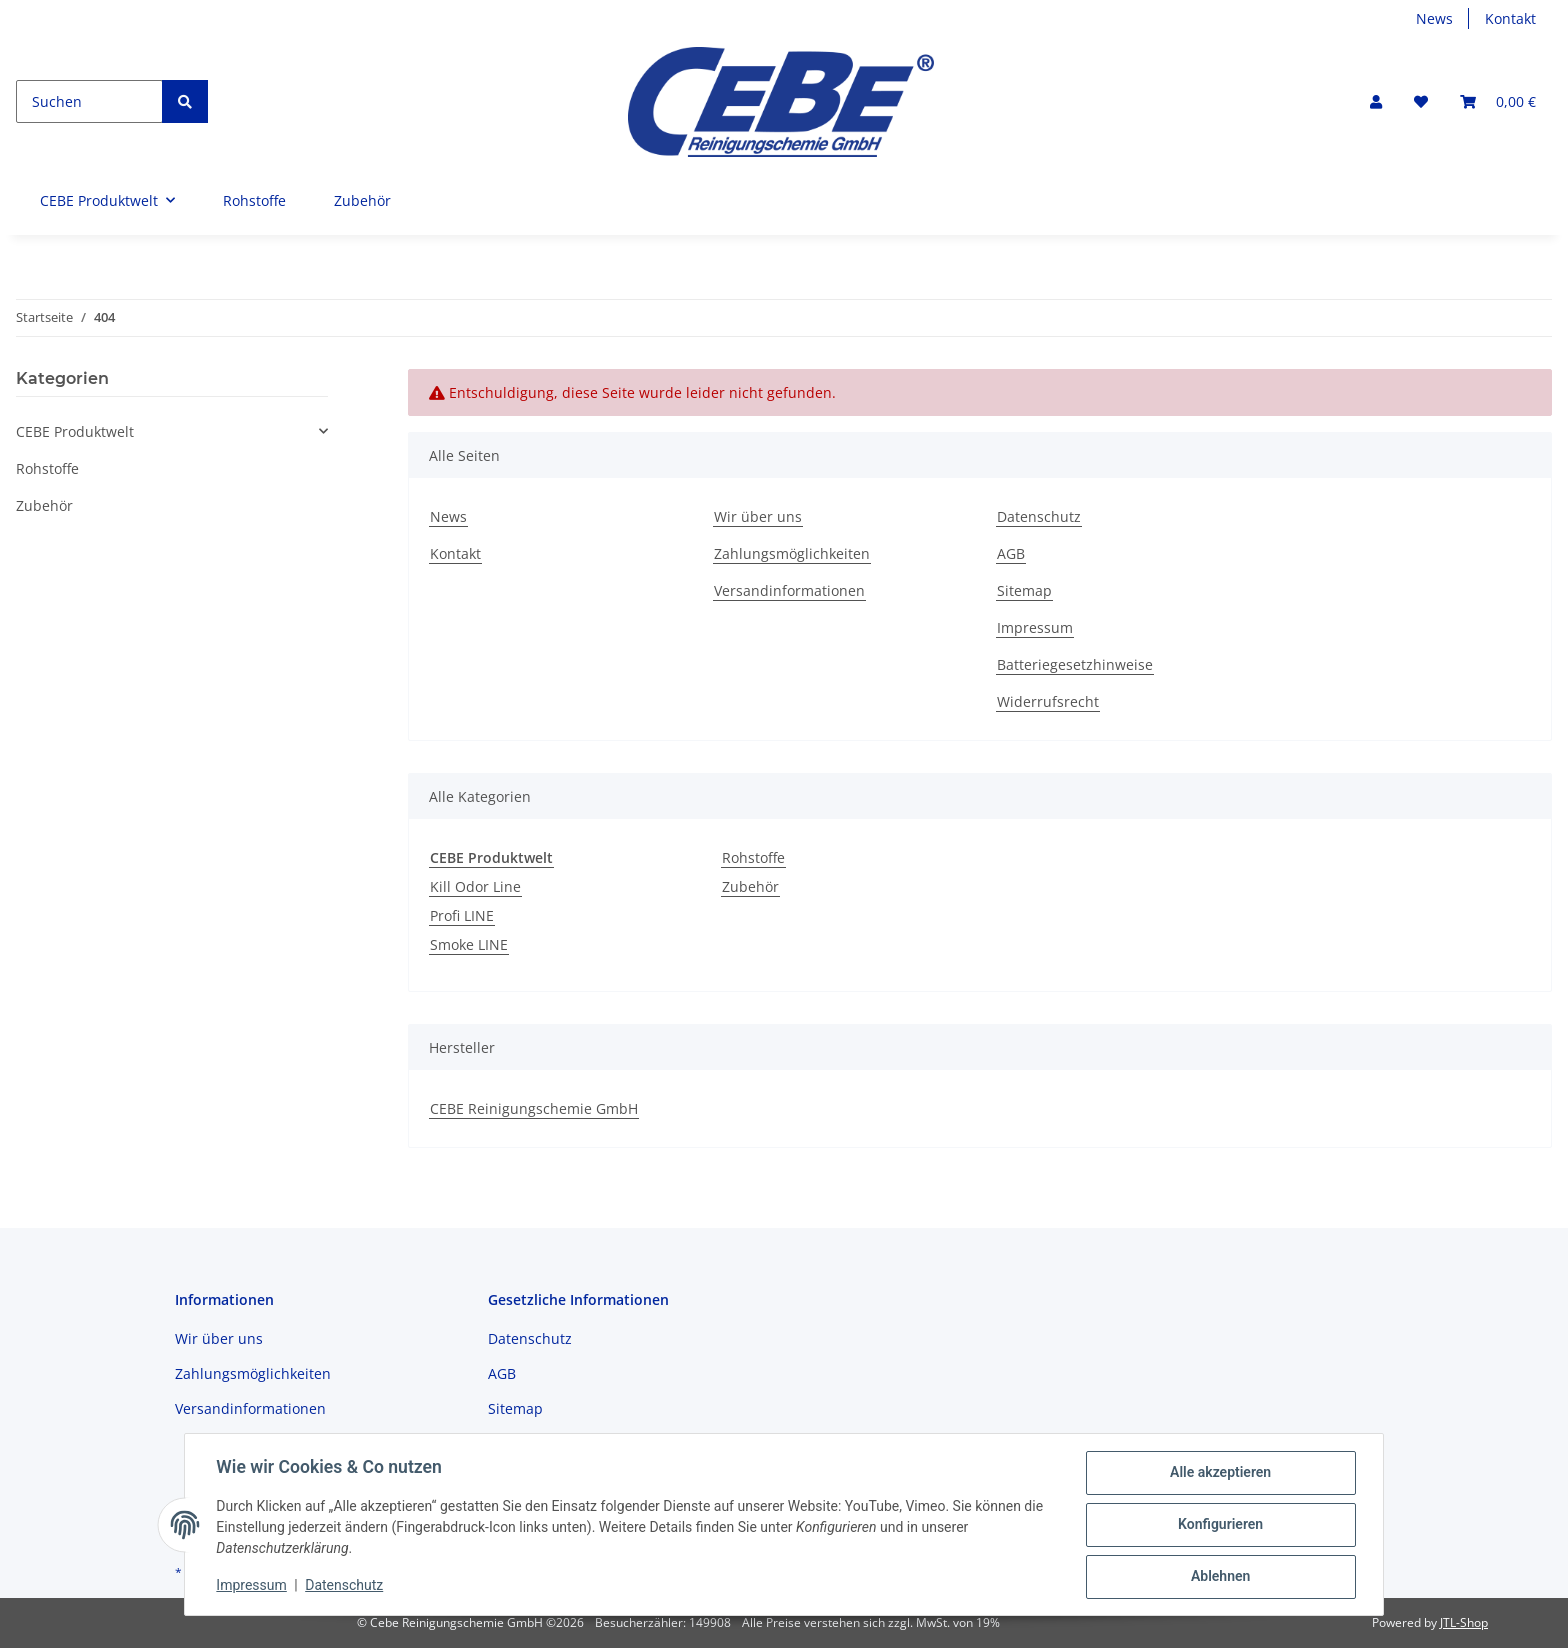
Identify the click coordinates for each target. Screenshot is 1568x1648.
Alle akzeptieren (1219, 1473)
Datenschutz (1039, 516)
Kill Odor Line (475, 886)
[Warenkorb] (1498, 101)
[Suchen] (89, 101)
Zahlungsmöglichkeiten (792, 553)
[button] (1376, 101)
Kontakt (1510, 18)
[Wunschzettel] (1421, 101)
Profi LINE (462, 915)
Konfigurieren (1219, 1525)
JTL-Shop (1464, 1622)
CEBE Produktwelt (75, 431)
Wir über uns (758, 516)
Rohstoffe (753, 857)
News (1434, 18)
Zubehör (750, 886)
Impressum (1035, 627)
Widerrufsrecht (1048, 701)
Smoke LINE (469, 944)
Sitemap (1024, 590)
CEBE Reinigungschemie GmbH (534, 1108)
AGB (1011, 553)
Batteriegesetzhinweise (1075, 664)
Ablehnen (1219, 1577)
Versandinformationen (789, 590)
